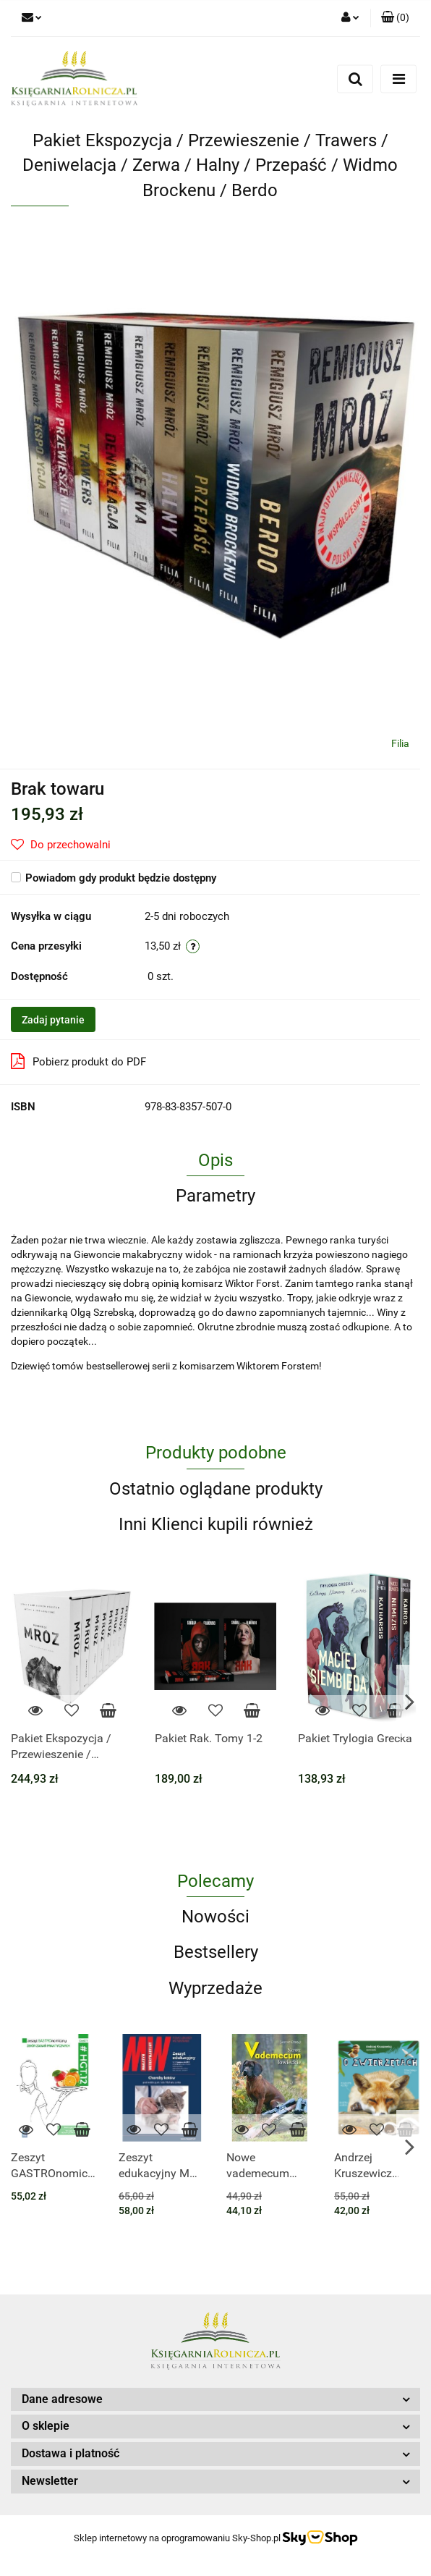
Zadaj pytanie (53, 1020)
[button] (395, 18)
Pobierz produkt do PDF (78, 1061)
